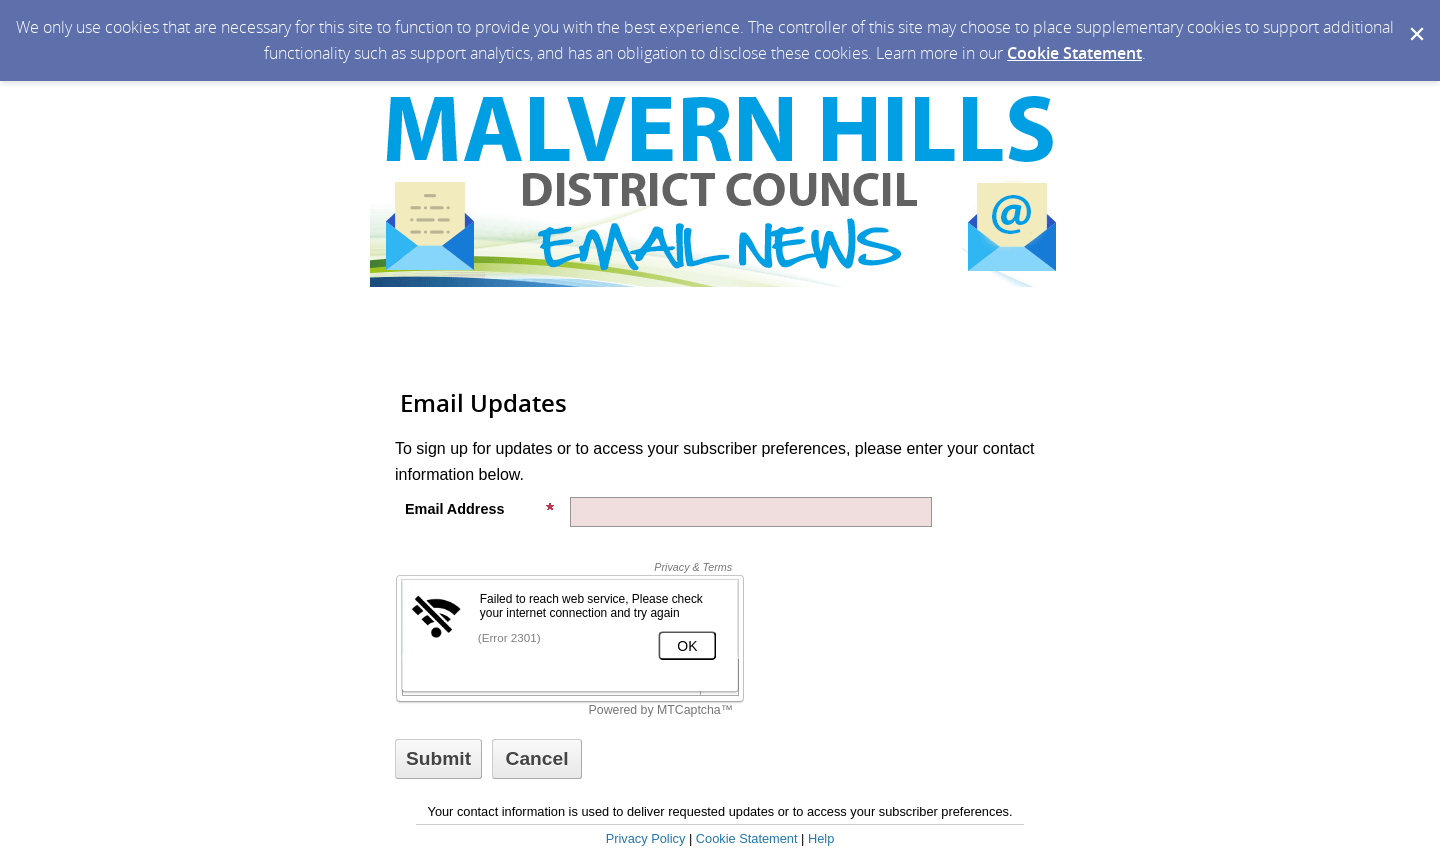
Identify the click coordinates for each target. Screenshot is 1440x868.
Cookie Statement (1074, 53)
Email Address (480, 509)
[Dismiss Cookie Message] (1415, 19)
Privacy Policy (646, 838)
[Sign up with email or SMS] (438, 759)
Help (821, 838)
